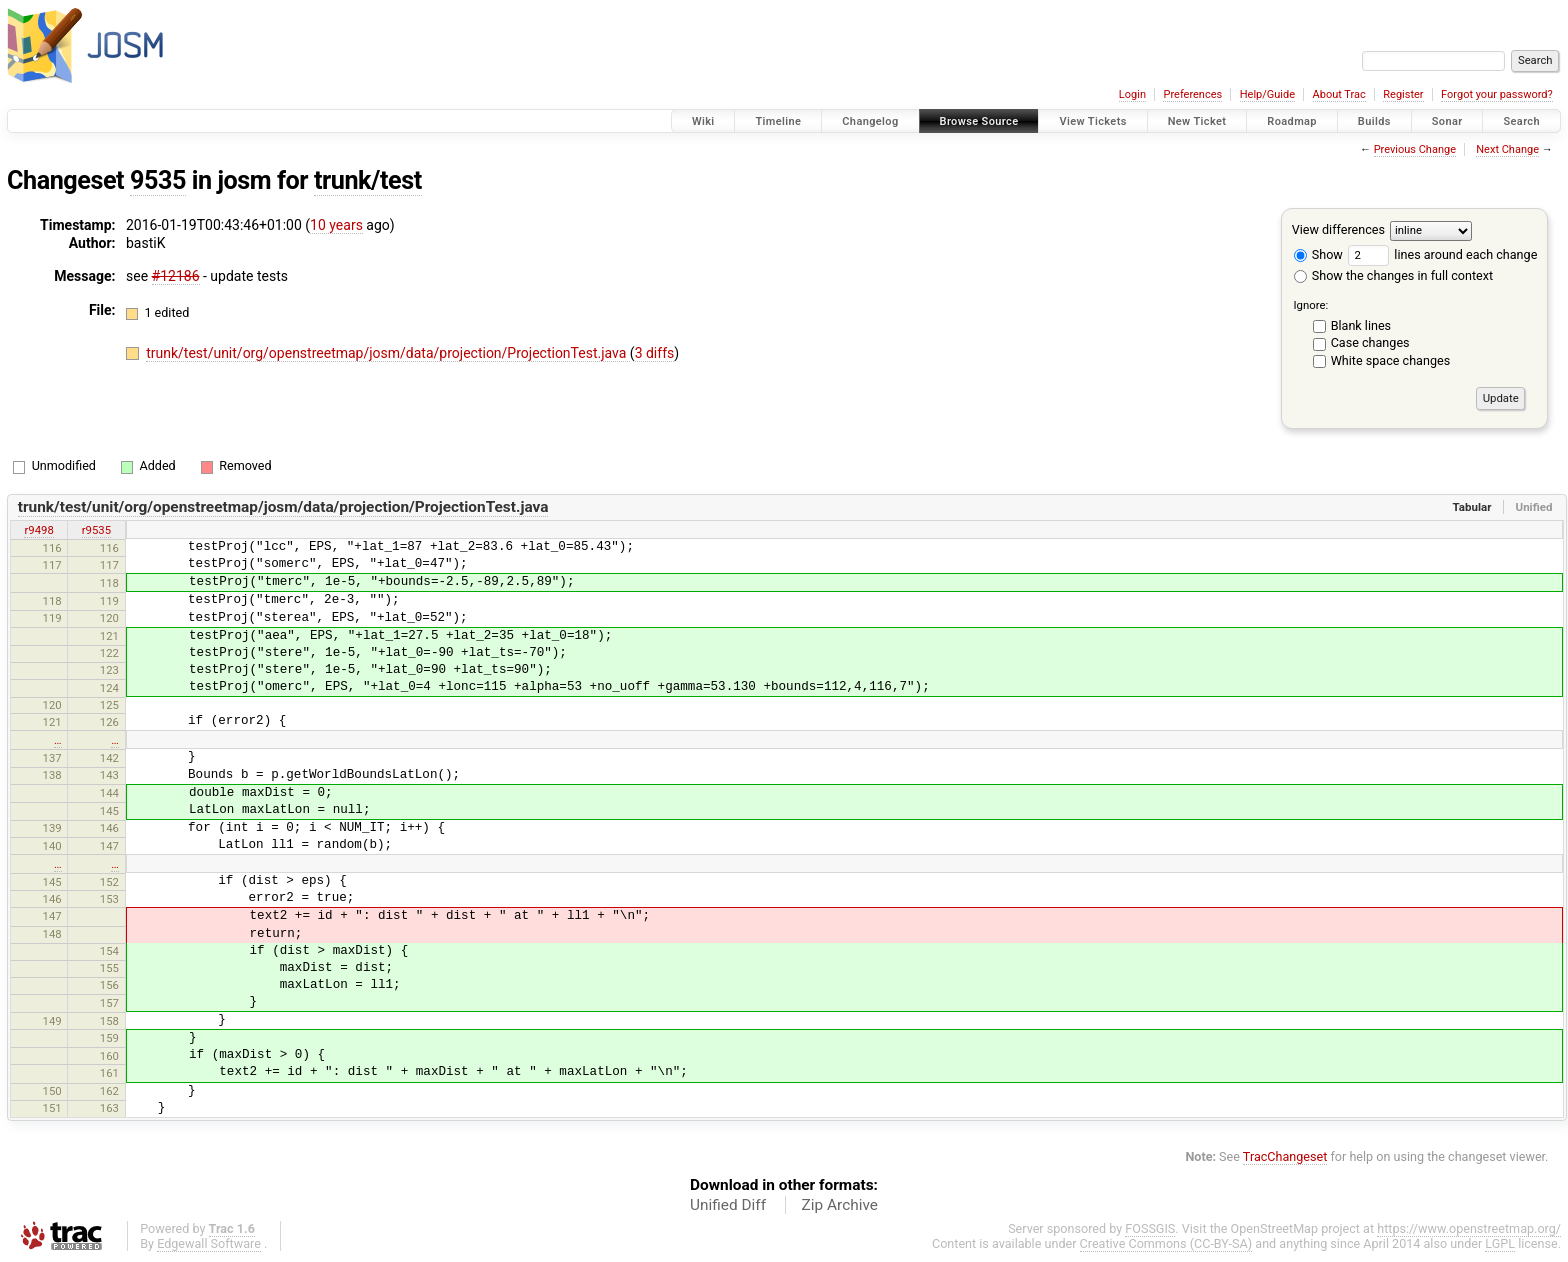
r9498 (38, 530)
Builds (1374, 121)
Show (1318, 254)
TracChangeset (1285, 1156)
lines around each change (1442, 254)
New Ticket (1197, 121)
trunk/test (368, 180)
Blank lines (1361, 325)
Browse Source (979, 121)
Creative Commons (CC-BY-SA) (1166, 1243)
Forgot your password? (1497, 94)
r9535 (96, 530)
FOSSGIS (1150, 1228)
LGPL (1500, 1243)
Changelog (870, 121)
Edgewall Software (209, 1243)
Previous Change (1415, 149)
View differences (1338, 229)
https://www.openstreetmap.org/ (1469, 1228)
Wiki (703, 121)
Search (1521, 121)
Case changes (1370, 342)
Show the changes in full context (1393, 275)
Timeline (778, 121)
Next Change (1507, 149)
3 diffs (655, 353)
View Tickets (1092, 121)
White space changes (1391, 360)
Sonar (1447, 121)
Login (1132, 94)
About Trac (1339, 94)
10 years (336, 225)
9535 (158, 180)
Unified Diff (728, 1205)
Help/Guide (1267, 94)
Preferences (1192, 94)
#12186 (176, 276)
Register (1403, 94)
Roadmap (1292, 121)
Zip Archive (840, 1205)
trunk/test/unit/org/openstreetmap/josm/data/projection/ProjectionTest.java (388, 353)
